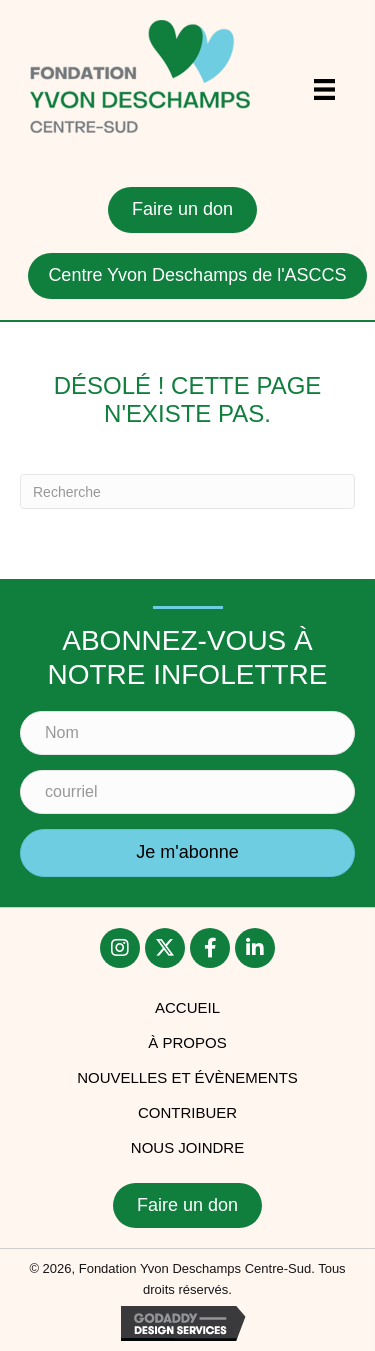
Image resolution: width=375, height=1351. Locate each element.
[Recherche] (187, 491)
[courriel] (187, 792)
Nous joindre (187, 1147)
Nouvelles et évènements (187, 1077)
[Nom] (187, 733)
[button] (187, 853)
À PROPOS (187, 1042)
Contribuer (187, 1112)
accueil (187, 1007)
